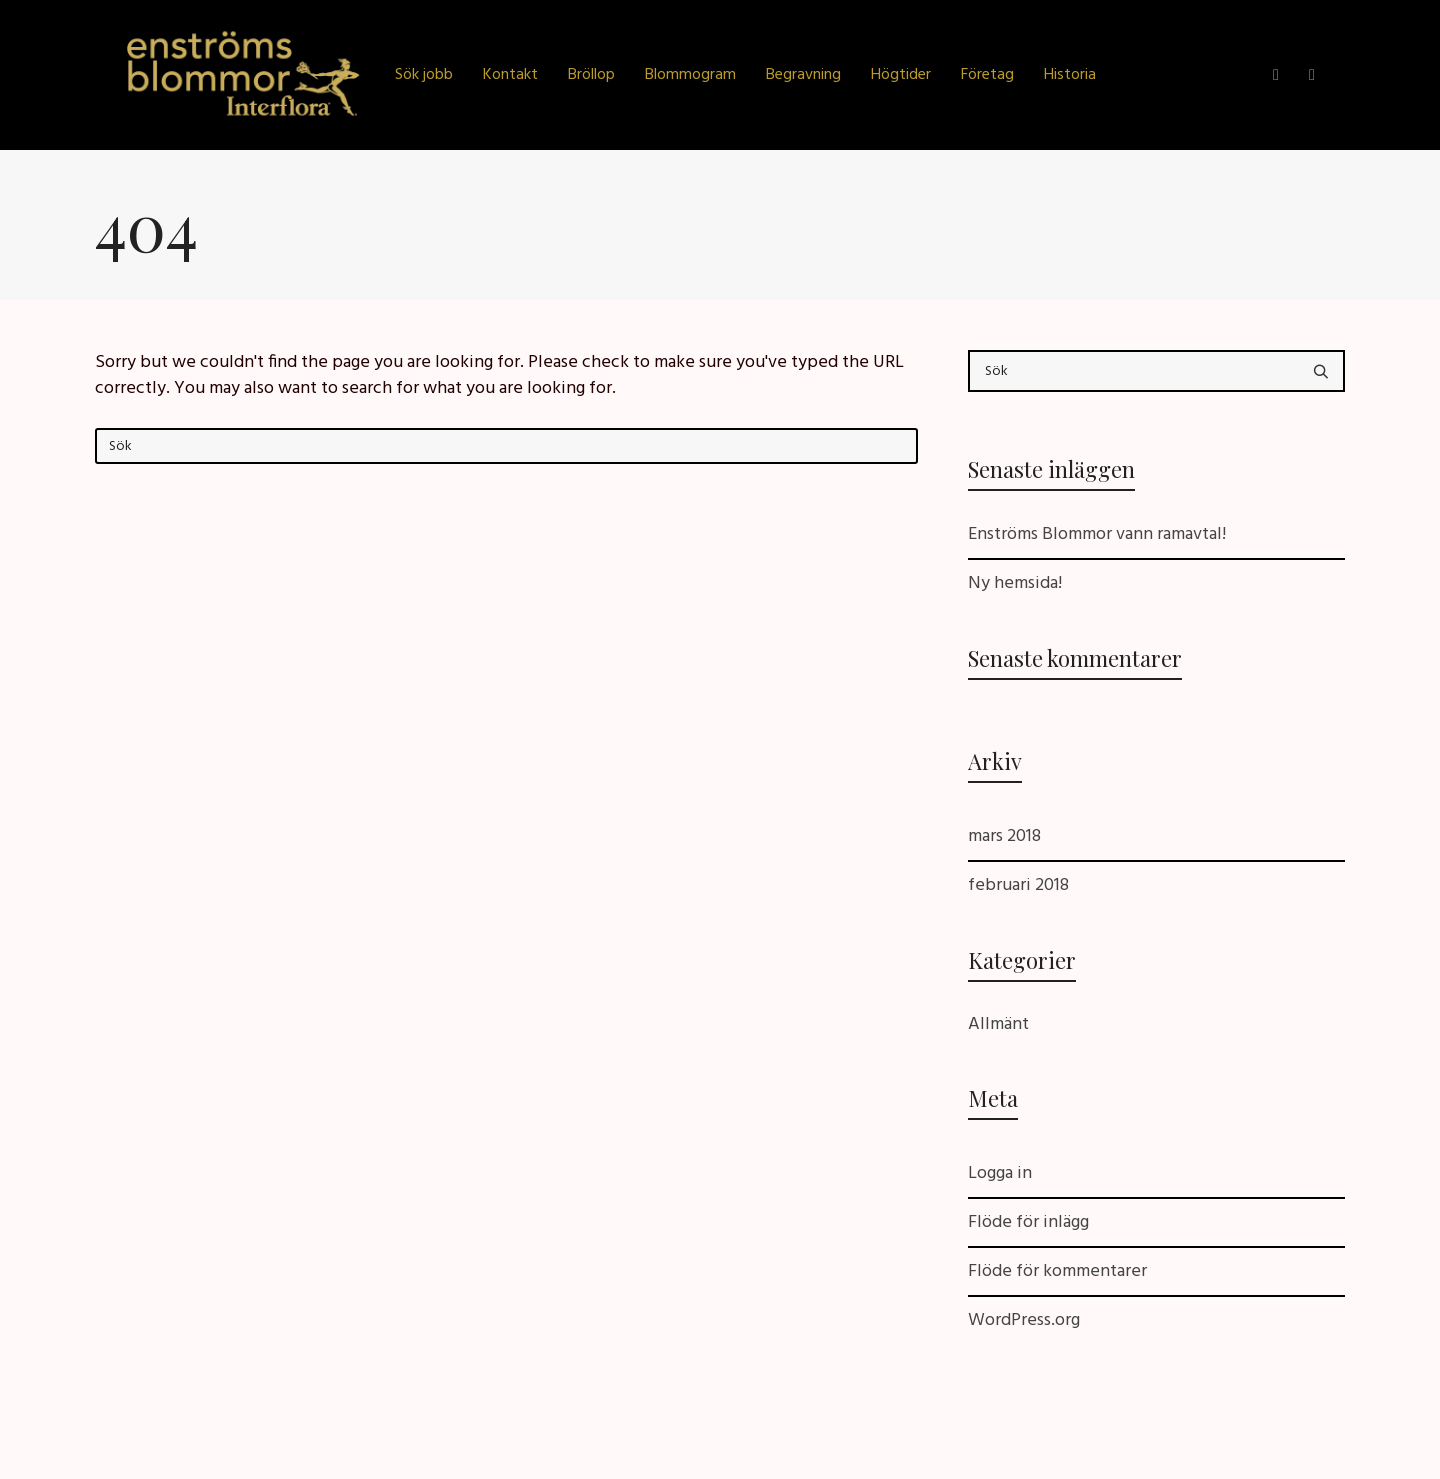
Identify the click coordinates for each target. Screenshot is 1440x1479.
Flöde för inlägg (1028, 1222)
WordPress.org (1024, 1320)
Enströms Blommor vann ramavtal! (1097, 534)
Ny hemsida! (1015, 583)
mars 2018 (1004, 836)
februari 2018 (1018, 885)
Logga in (1000, 1173)
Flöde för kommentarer (1057, 1271)
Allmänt (998, 1024)
